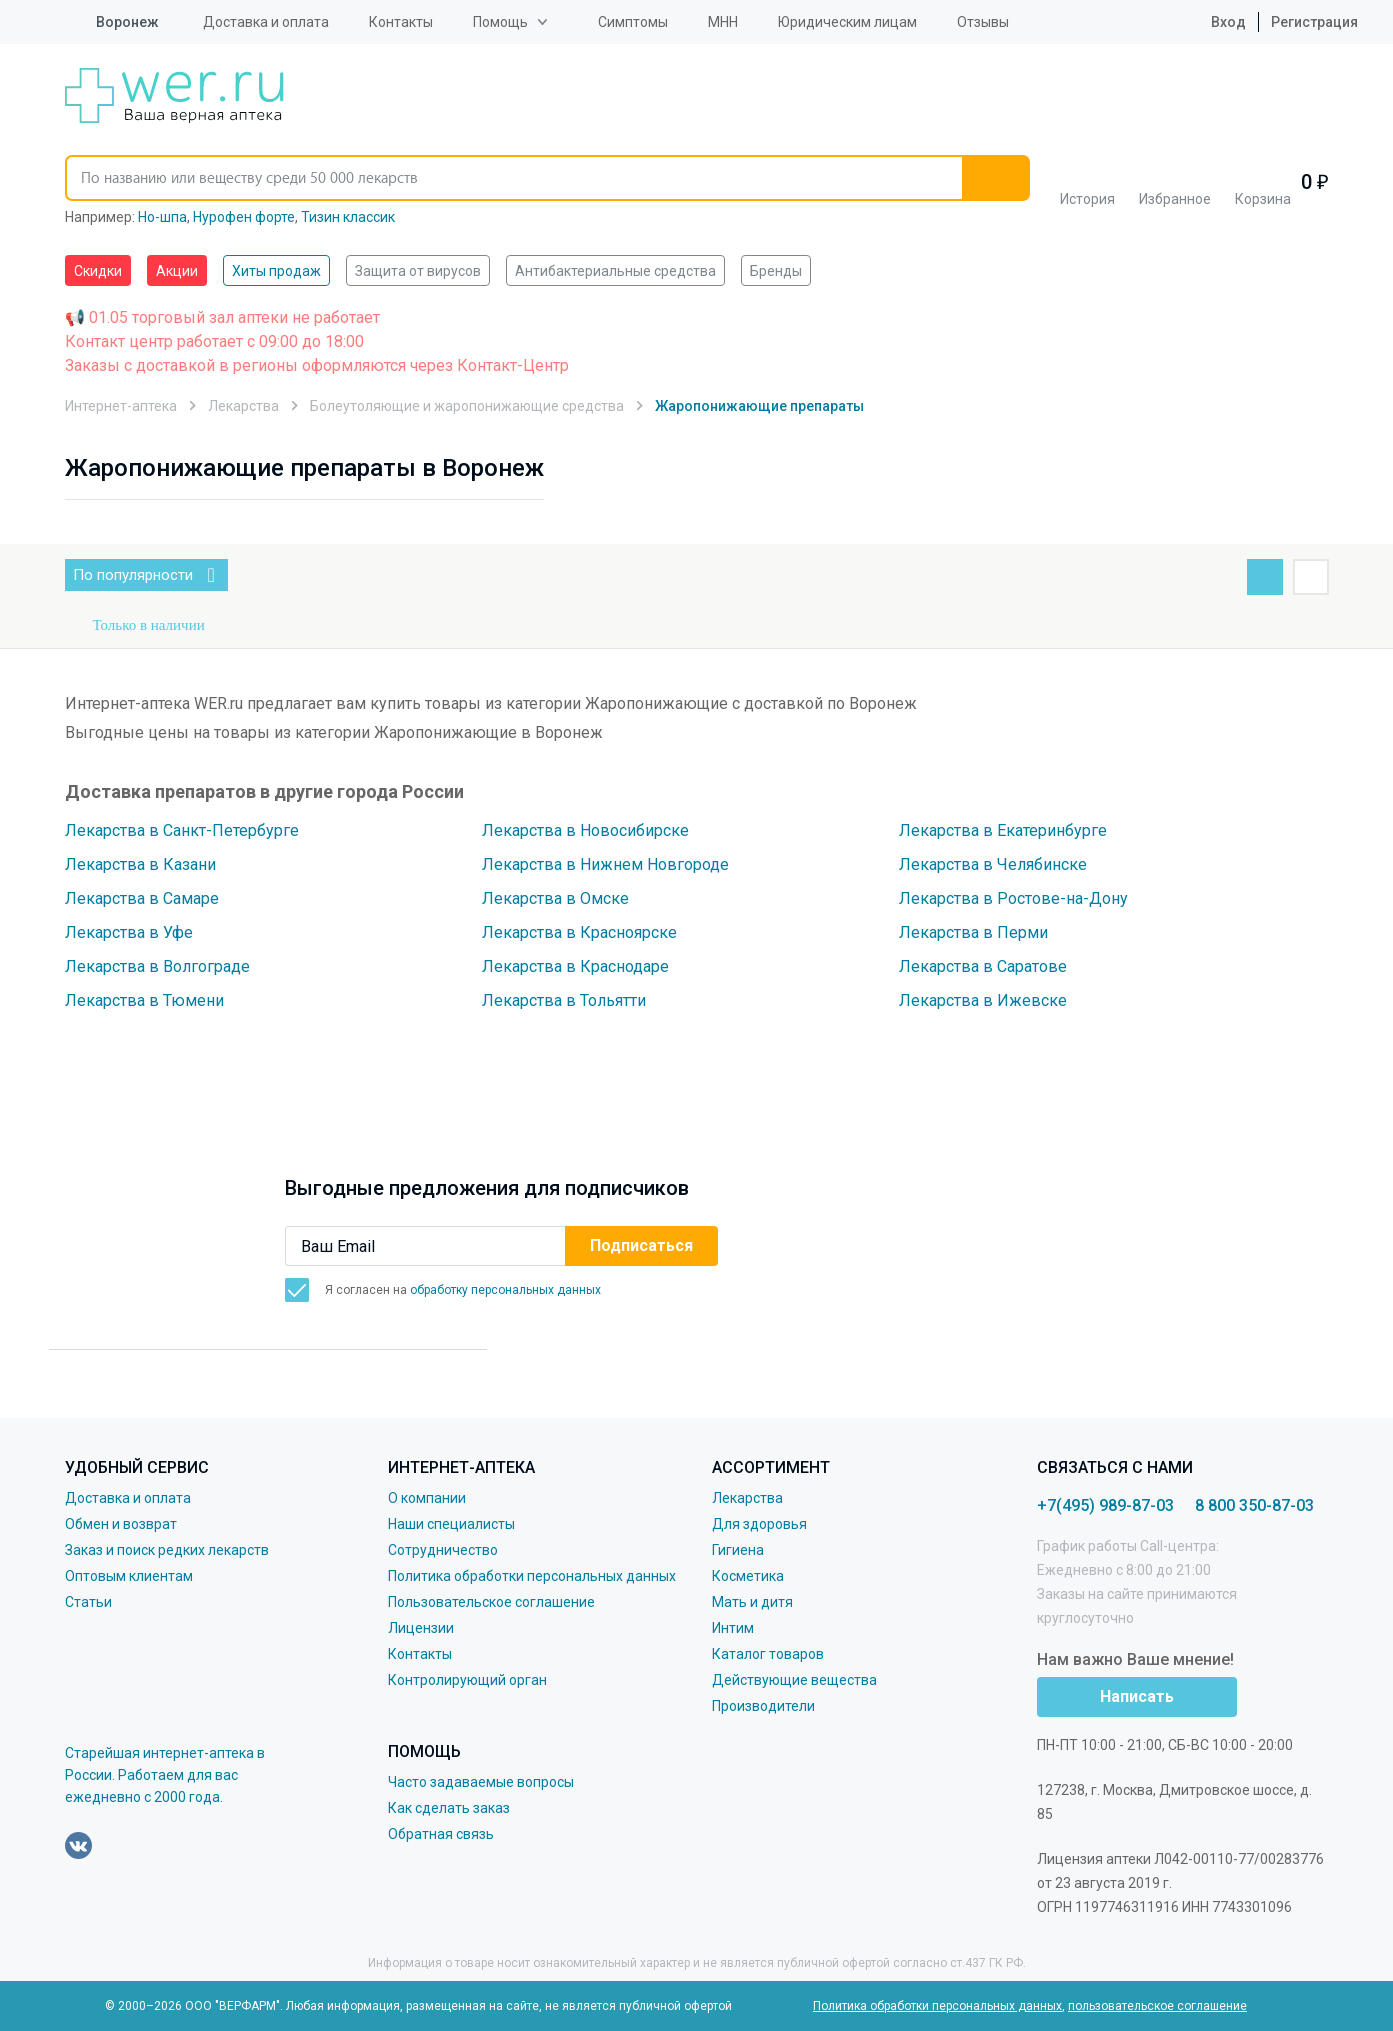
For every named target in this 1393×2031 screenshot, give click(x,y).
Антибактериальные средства (615, 271)
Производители (763, 1706)
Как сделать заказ (449, 1808)
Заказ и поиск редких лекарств (167, 1550)
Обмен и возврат (121, 1524)
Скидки (98, 271)
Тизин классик (348, 217)
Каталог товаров (768, 1654)
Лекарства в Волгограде (157, 966)
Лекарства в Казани (140, 864)
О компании (427, 1498)
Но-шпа (162, 217)
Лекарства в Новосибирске (585, 830)
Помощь (500, 22)
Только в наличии (149, 625)
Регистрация (1314, 22)
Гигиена (738, 1550)
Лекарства (747, 1498)
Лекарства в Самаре (142, 898)
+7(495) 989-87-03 (1105, 1505)
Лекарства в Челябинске (993, 864)
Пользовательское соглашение (491, 1602)
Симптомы (633, 22)
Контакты (401, 22)
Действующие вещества (794, 1680)
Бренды (776, 271)
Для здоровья (759, 1524)
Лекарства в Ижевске (983, 1000)
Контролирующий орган (467, 1680)
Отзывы (983, 22)
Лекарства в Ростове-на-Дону (1013, 898)
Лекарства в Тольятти (564, 1000)
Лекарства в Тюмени (144, 1000)
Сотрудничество (443, 1550)
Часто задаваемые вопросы (481, 1782)
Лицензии (421, 1628)
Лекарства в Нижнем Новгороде (605, 864)
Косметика (748, 1576)
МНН (723, 22)
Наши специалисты (451, 1524)
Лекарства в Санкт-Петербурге (182, 830)
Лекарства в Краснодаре (575, 966)
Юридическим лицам (847, 22)
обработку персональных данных (505, 1290)
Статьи (88, 1602)
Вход (1213, 22)
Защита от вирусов (418, 271)
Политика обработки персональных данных (532, 1576)
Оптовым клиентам (129, 1576)
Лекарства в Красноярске (579, 932)
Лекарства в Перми (973, 932)
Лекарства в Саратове (983, 966)
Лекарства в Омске (555, 898)
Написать (1137, 1696)
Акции (177, 271)
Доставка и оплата (266, 22)
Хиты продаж (276, 271)
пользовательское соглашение (1157, 2006)
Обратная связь (441, 1834)
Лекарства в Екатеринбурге (1003, 830)
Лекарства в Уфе (129, 932)
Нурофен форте (244, 217)
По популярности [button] (150, 575)
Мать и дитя (752, 1602)
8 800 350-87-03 (1254, 1505)
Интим (733, 1628)
